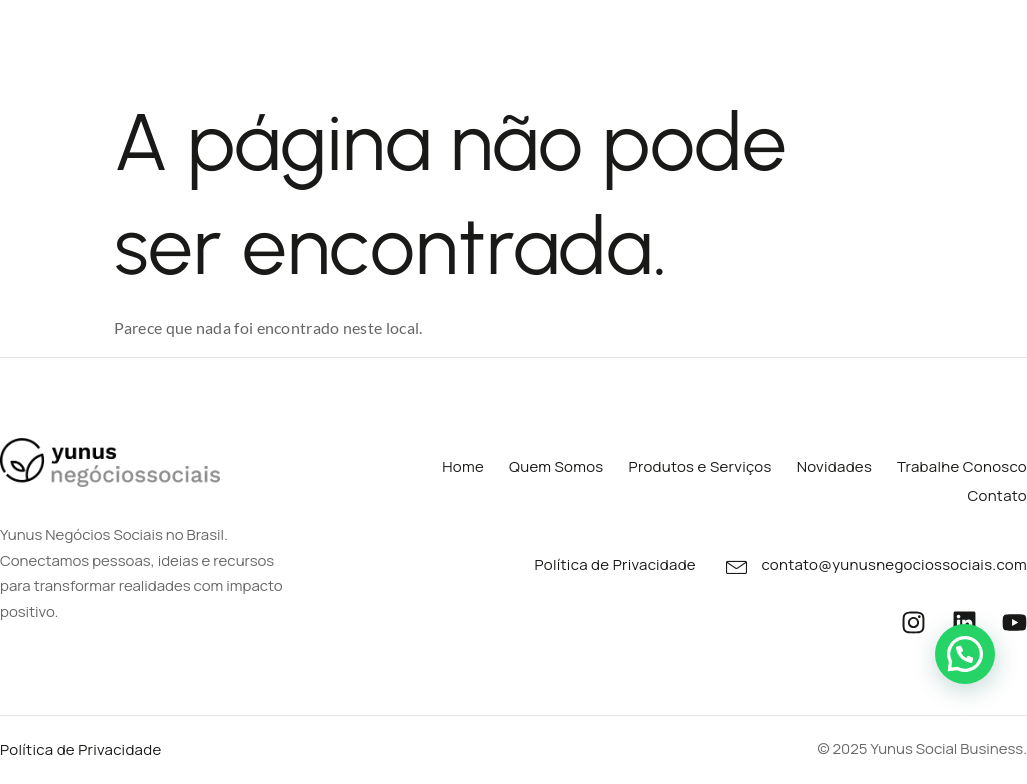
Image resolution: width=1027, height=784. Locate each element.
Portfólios (589, 39)
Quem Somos (243, 38)
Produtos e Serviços (416, 39)
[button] (965, 654)
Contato (996, 38)
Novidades (716, 38)
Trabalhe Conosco (860, 38)
